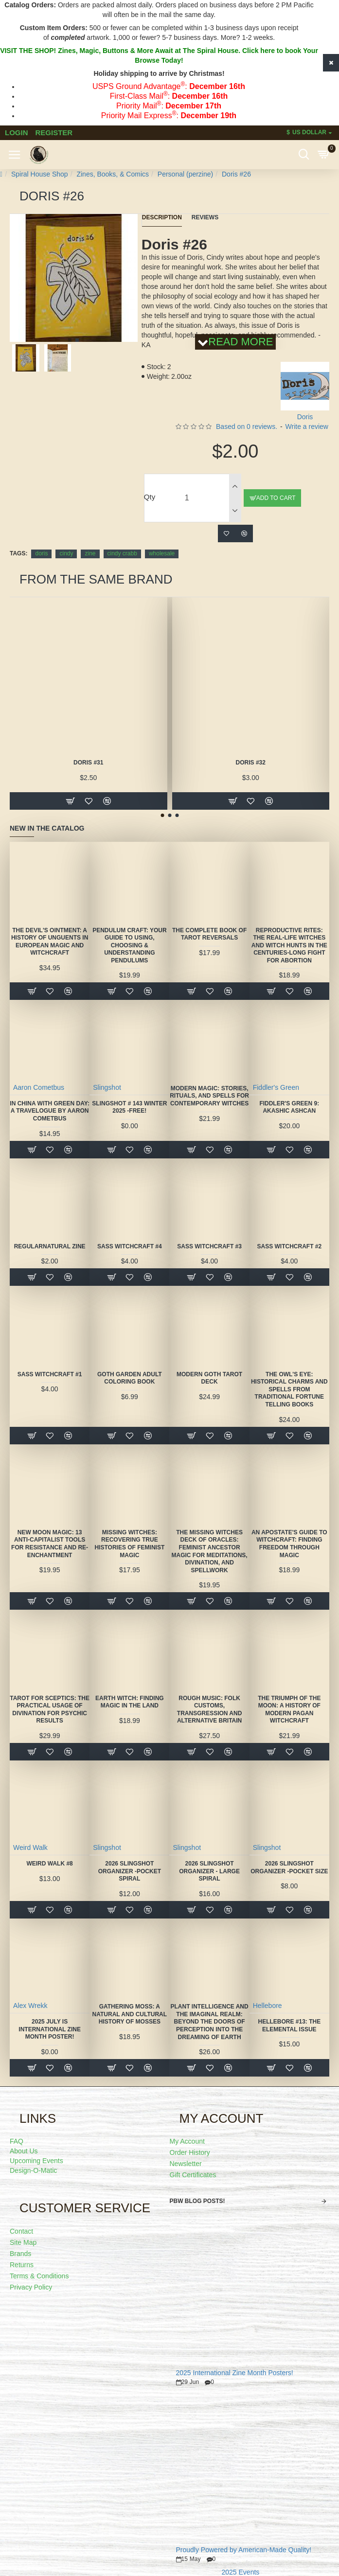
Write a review (306, 426)
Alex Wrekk (30, 2005)
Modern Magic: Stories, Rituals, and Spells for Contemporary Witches (209, 1096)
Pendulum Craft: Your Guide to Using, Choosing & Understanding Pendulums (129, 945)
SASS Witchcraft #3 (209, 1246)
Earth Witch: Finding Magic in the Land (129, 1702)
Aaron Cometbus (38, 1087)
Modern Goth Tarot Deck (209, 1378)
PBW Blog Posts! (197, 2201)
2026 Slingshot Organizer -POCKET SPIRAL (129, 1871)
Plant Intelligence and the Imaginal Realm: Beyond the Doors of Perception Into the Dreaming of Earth (209, 2021)
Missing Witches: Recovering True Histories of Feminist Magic (129, 1544)
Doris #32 (251, 762)
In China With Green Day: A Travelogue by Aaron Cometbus (49, 1111)
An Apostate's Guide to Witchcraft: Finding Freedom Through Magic (289, 1544)
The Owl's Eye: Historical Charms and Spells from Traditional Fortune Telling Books (289, 1389)
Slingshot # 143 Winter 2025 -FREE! (129, 1107)
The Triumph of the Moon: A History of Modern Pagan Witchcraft (289, 1709)
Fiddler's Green (276, 1087)
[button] (69, 340)
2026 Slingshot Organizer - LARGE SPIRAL (209, 1871)
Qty (149, 497)
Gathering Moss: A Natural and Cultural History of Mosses (129, 2014)
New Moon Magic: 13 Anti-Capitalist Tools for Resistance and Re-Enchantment (49, 1544)
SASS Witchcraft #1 (50, 1374)
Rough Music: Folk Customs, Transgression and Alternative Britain (209, 1709)
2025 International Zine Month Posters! (234, 2373)
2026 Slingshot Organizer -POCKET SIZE (289, 1867)
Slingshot (107, 1087)
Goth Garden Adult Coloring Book (129, 1378)
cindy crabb (122, 553)
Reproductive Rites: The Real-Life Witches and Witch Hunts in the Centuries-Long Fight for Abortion (289, 945)
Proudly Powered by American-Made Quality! (244, 2550)
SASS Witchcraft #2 (289, 1246)
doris (41, 553)
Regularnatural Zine (50, 1246)
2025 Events (240, 2572)
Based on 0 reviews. (246, 426)
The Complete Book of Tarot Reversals (209, 934)
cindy (66, 553)
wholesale (162, 553)
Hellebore (267, 2005)
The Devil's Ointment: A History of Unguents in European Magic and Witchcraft (49, 942)
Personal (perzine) (185, 174)
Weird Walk (30, 1847)
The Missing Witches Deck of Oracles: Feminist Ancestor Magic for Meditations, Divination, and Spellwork (209, 1551)
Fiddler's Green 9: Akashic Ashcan (289, 1107)
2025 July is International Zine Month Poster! (49, 2029)
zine (90, 553)
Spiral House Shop (39, 174)
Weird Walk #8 (49, 1863)
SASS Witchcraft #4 (129, 1246)
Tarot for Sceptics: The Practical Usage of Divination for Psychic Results (49, 1709)
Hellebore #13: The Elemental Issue (289, 2025)
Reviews (205, 217)
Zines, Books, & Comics (112, 174)
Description (162, 217)
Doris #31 (88, 762)
